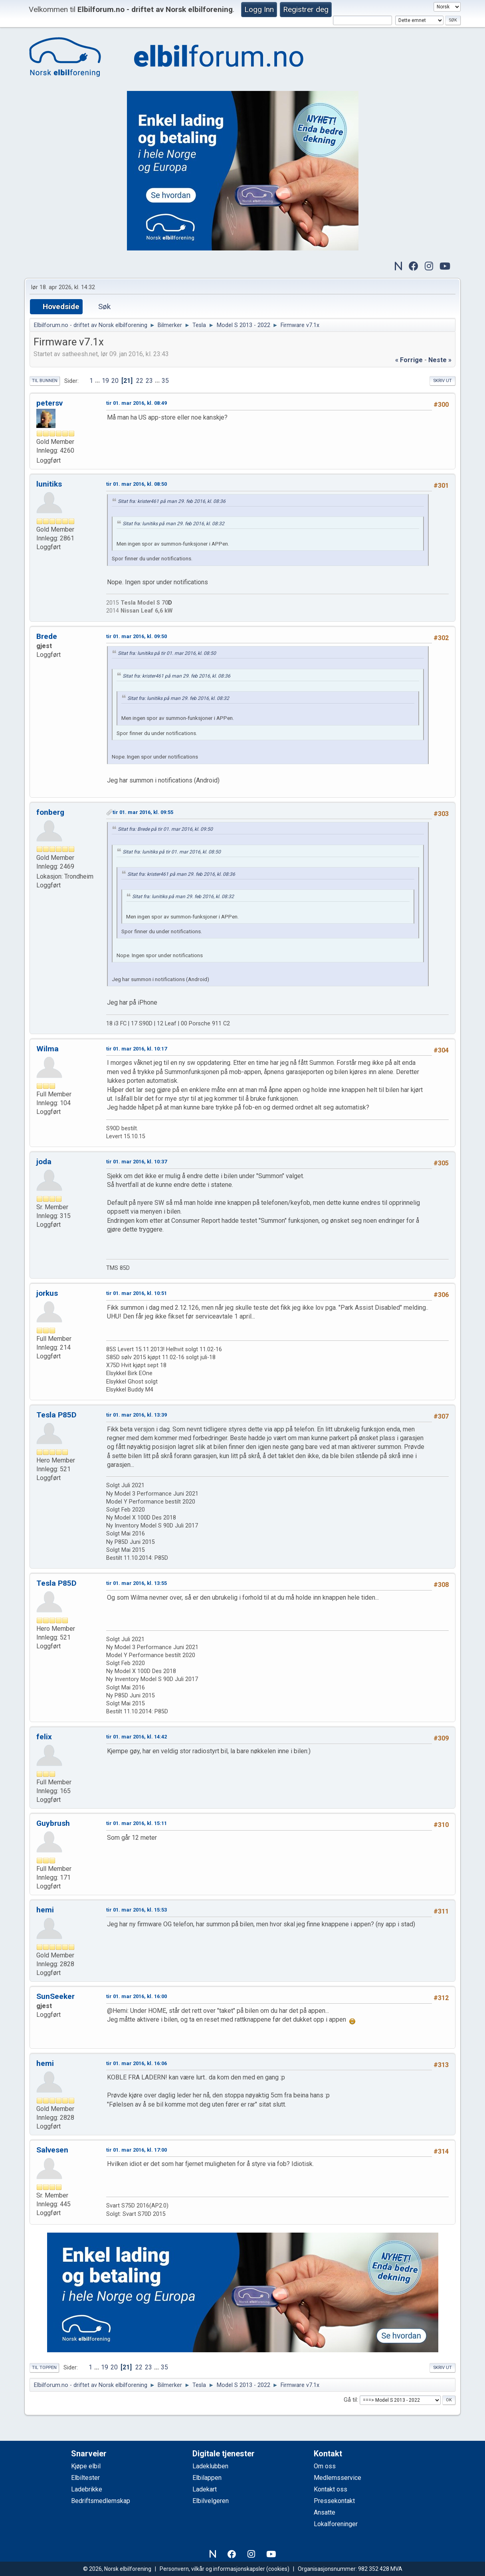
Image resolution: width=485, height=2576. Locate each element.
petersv (49, 403)
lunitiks (49, 484)
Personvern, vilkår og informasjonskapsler (212, 2569)
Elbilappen (207, 2477)
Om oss (325, 2466)
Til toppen (44, 2367)
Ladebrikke (86, 2489)
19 (105, 380)
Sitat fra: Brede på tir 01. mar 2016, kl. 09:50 (165, 829)
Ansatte (324, 2512)
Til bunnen (44, 380)
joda (43, 1161)
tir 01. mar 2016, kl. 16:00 (136, 1996)
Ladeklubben (210, 2466)
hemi (45, 1909)
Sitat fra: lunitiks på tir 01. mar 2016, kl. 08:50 (167, 653)
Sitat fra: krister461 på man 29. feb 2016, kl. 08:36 (172, 501)
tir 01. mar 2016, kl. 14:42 (136, 1737)
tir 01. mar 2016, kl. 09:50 (136, 636)
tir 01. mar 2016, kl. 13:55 (136, 1583)
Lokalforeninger (336, 2524)
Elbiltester (85, 2477)
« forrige (409, 360)
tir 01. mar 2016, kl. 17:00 (136, 2150)
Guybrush (53, 1823)
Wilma (47, 1048)
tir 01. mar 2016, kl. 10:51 (136, 1293)
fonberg (50, 812)
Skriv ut (442, 380)
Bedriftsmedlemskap (100, 2501)
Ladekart (204, 2489)
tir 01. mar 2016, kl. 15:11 (136, 1823)
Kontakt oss (330, 2489)
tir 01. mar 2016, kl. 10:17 (136, 1049)
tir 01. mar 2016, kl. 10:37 (136, 1162)
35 (165, 380)
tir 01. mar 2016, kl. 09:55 (143, 812)
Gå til (350, 2400)
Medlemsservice (337, 2477)
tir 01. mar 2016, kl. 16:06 (136, 2063)
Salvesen (52, 2149)
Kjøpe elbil (86, 2466)
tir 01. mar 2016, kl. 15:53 (136, 1910)
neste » (439, 360)
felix (44, 1736)
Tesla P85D (56, 1414)
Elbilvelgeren (210, 2501)
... (98, 380)
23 (149, 380)
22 (139, 380)
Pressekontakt (334, 2501)
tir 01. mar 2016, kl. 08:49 (136, 403)
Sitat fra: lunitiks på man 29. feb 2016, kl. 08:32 (173, 523)
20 (115, 380)
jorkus (47, 1293)
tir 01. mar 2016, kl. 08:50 (136, 484)
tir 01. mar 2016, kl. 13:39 (136, 1415)
